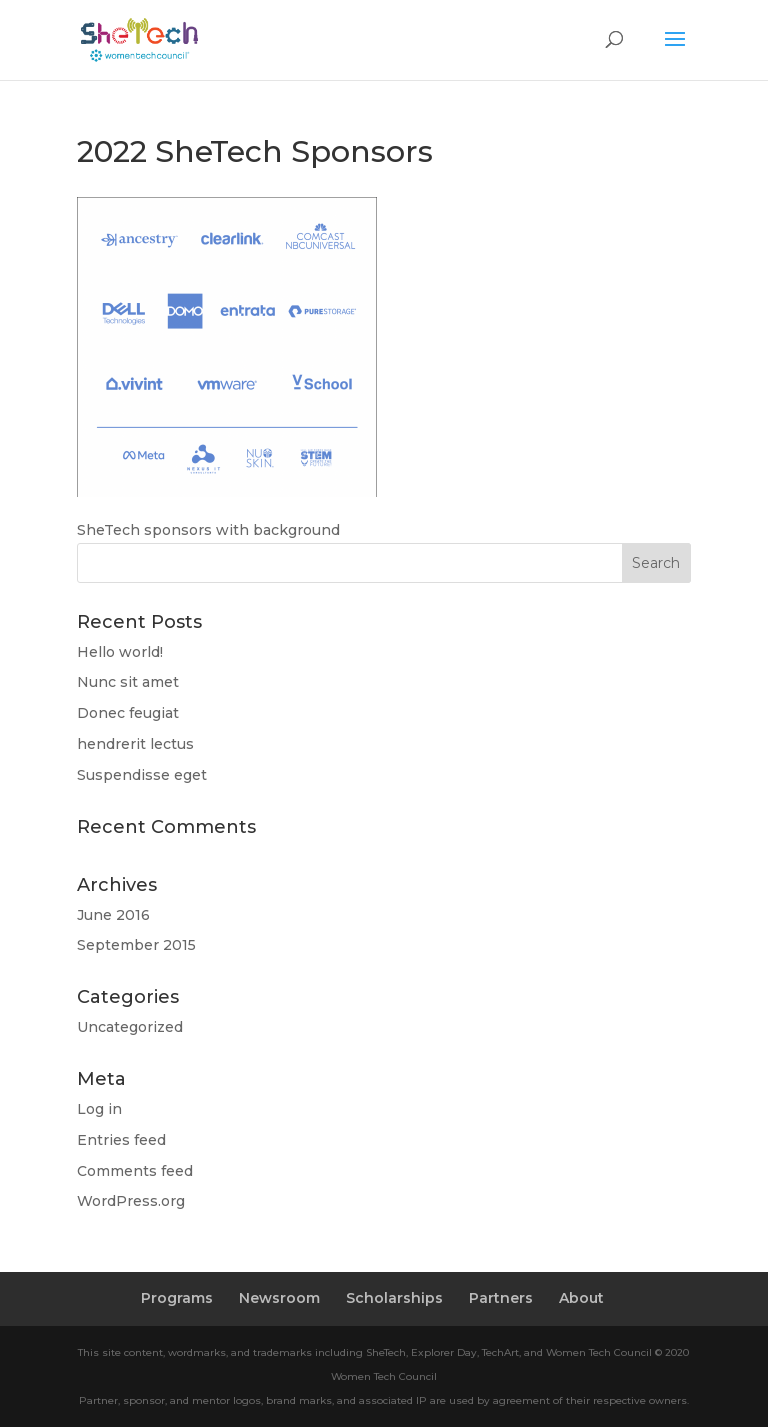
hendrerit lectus (135, 744)
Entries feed (121, 1140)
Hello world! (120, 652)
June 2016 (113, 915)
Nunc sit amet (128, 682)
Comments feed (135, 1171)
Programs (177, 1298)
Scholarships (394, 1298)
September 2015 (136, 945)
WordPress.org (131, 1201)
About (581, 1298)
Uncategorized (130, 1027)
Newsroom (279, 1298)
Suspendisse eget (142, 775)
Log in (99, 1109)
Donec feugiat (128, 713)
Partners (501, 1298)
